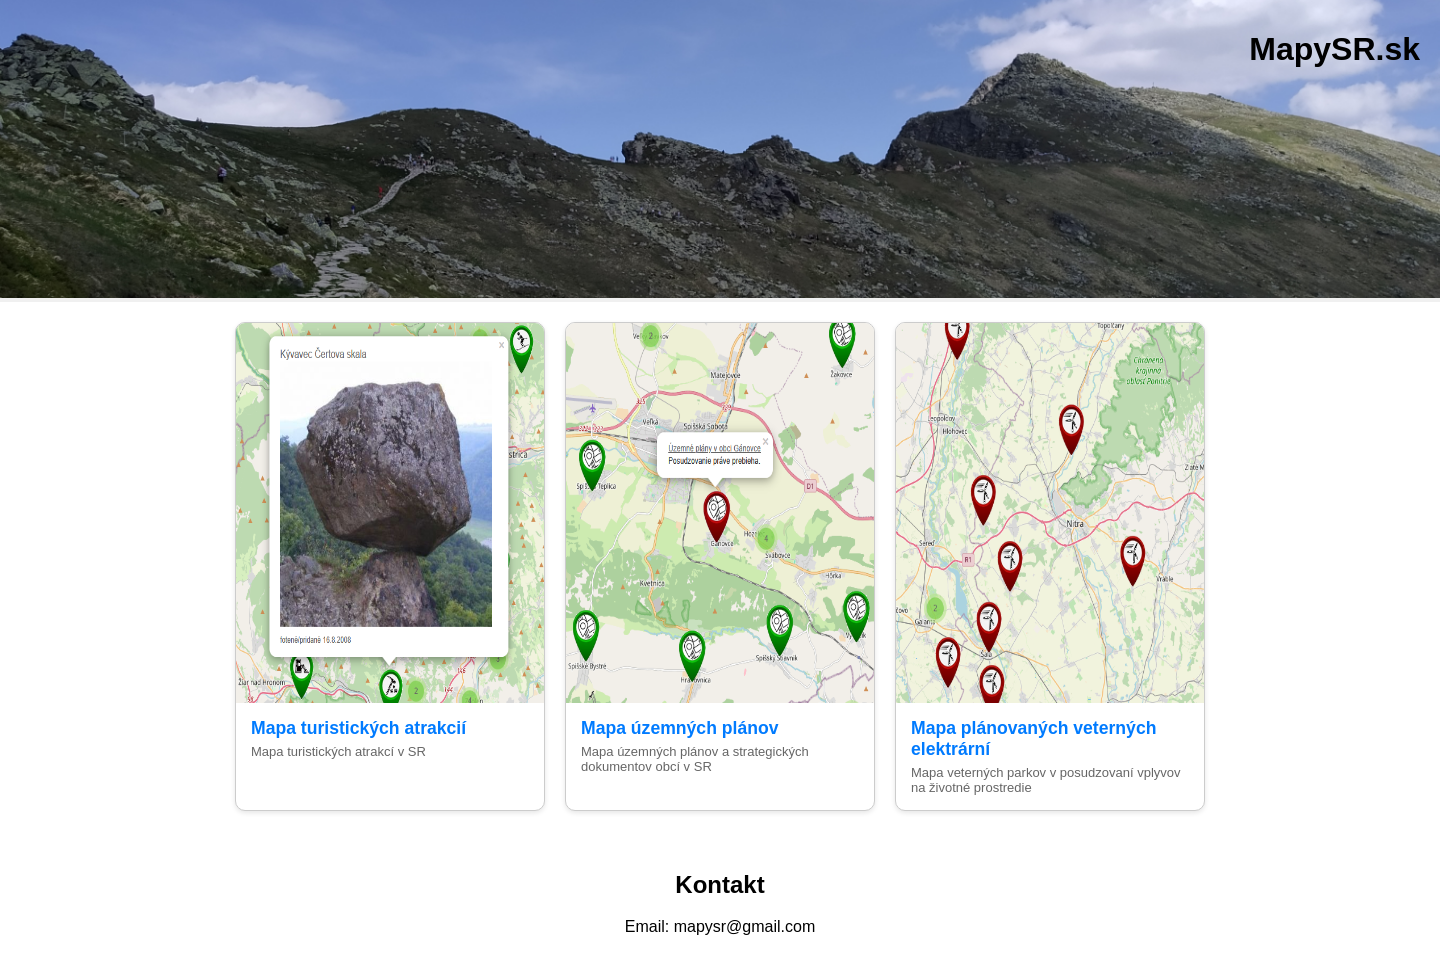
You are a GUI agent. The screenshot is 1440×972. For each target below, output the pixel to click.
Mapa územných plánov (679, 728)
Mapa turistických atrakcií (358, 728)
